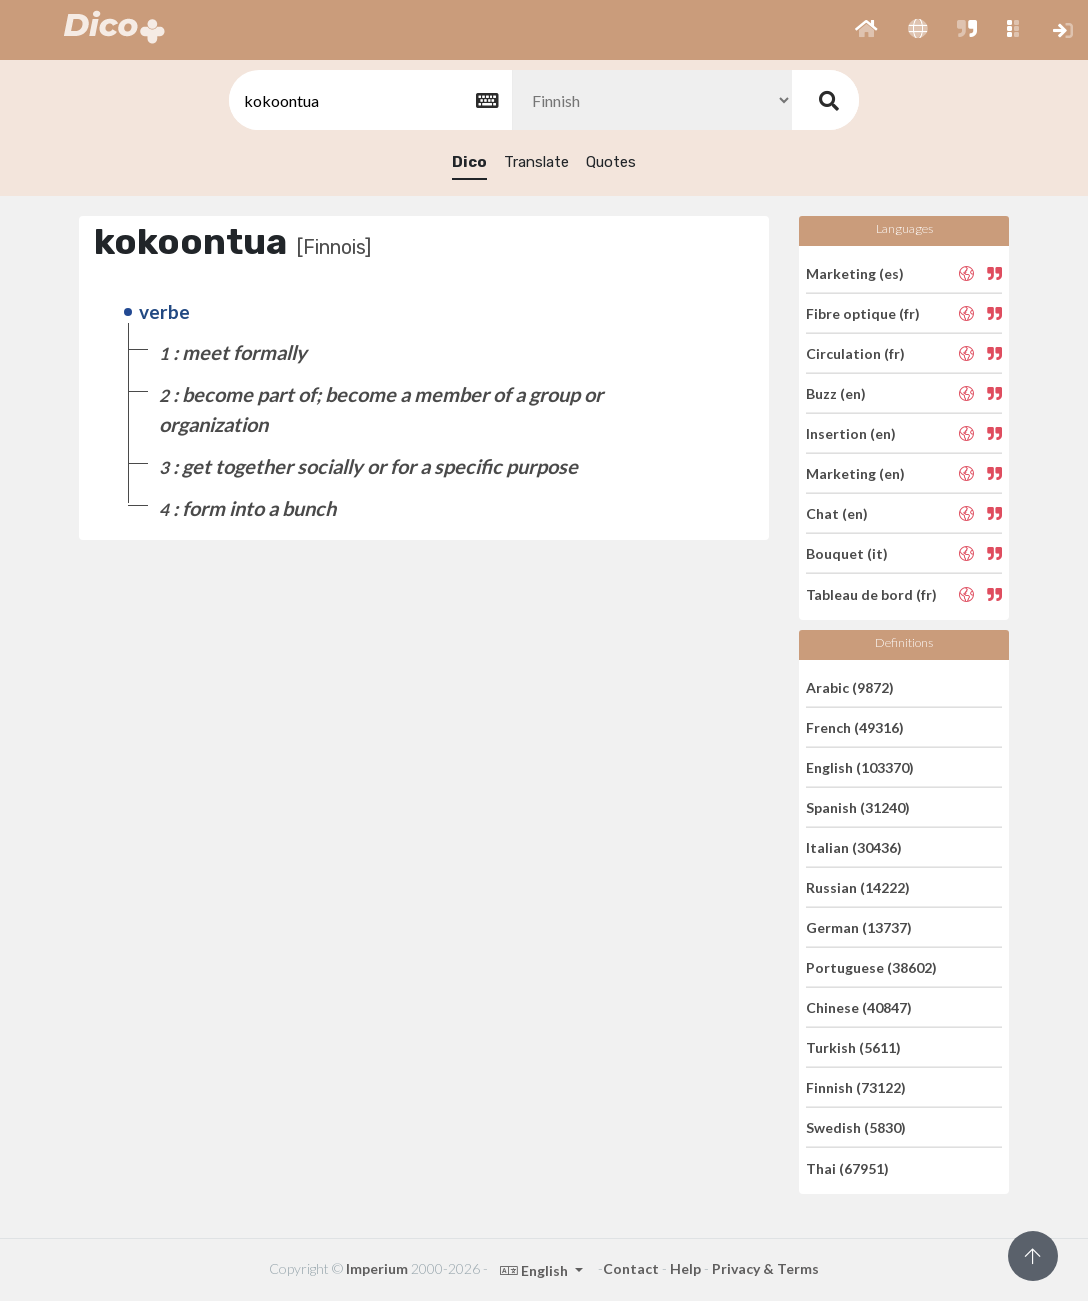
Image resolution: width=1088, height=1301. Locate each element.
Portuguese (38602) (871, 967)
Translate (536, 162)
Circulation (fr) (855, 353)
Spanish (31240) (858, 807)
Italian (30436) (854, 847)
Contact (631, 1268)
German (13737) (859, 927)
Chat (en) (837, 513)
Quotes (611, 162)
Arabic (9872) (850, 686)
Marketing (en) (855, 473)
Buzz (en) (836, 393)
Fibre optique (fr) (863, 313)
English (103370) (860, 767)
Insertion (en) (851, 433)
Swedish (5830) (856, 1127)
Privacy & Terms (765, 1268)
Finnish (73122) (856, 1087)
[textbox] (369, 100)
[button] (866, 30)
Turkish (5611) (853, 1047)
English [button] (535, 1270)
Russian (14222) (858, 887)
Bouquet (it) (847, 553)
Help (685, 1268)
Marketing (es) (855, 272)
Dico (469, 162)
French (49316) (855, 727)
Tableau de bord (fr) (871, 593)
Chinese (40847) (859, 1007)
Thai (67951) (847, 1167)
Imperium (377, 1268)
